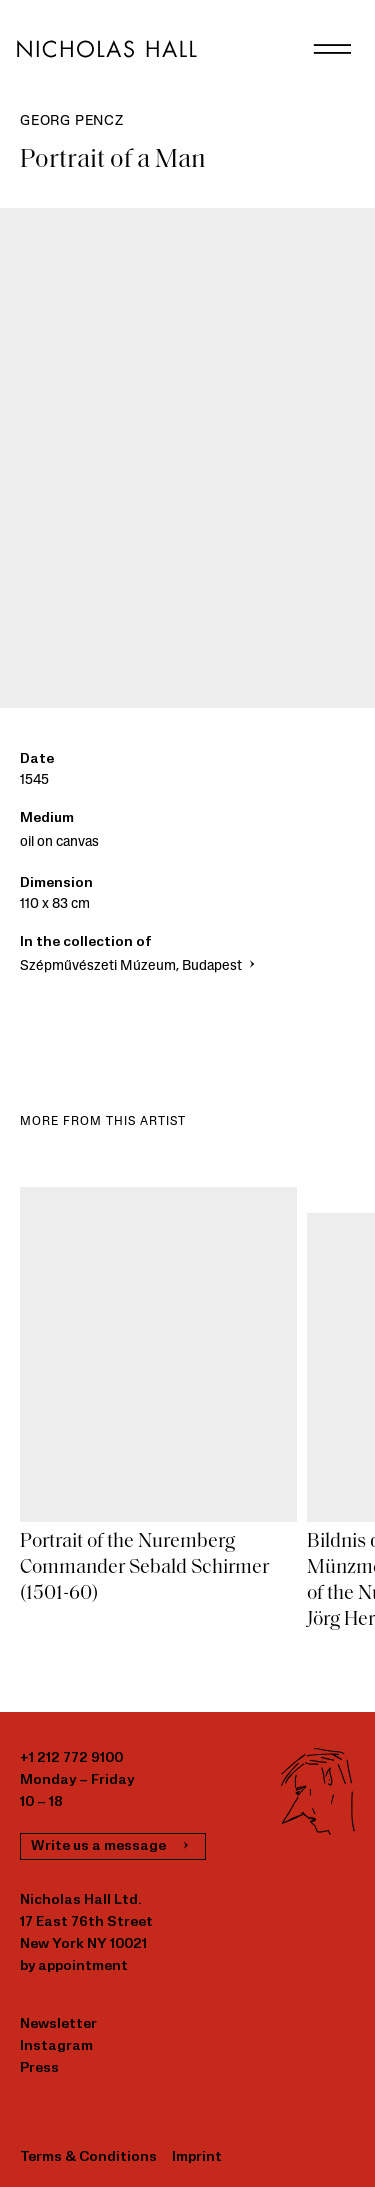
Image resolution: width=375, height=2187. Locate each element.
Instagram (56, 2046)
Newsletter (58, 2024)
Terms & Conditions (88, 2157)
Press (39, 2068)
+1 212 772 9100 (71, 1758)
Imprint (197, 2157)
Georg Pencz (72, 121)
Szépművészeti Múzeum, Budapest (139, 966)
